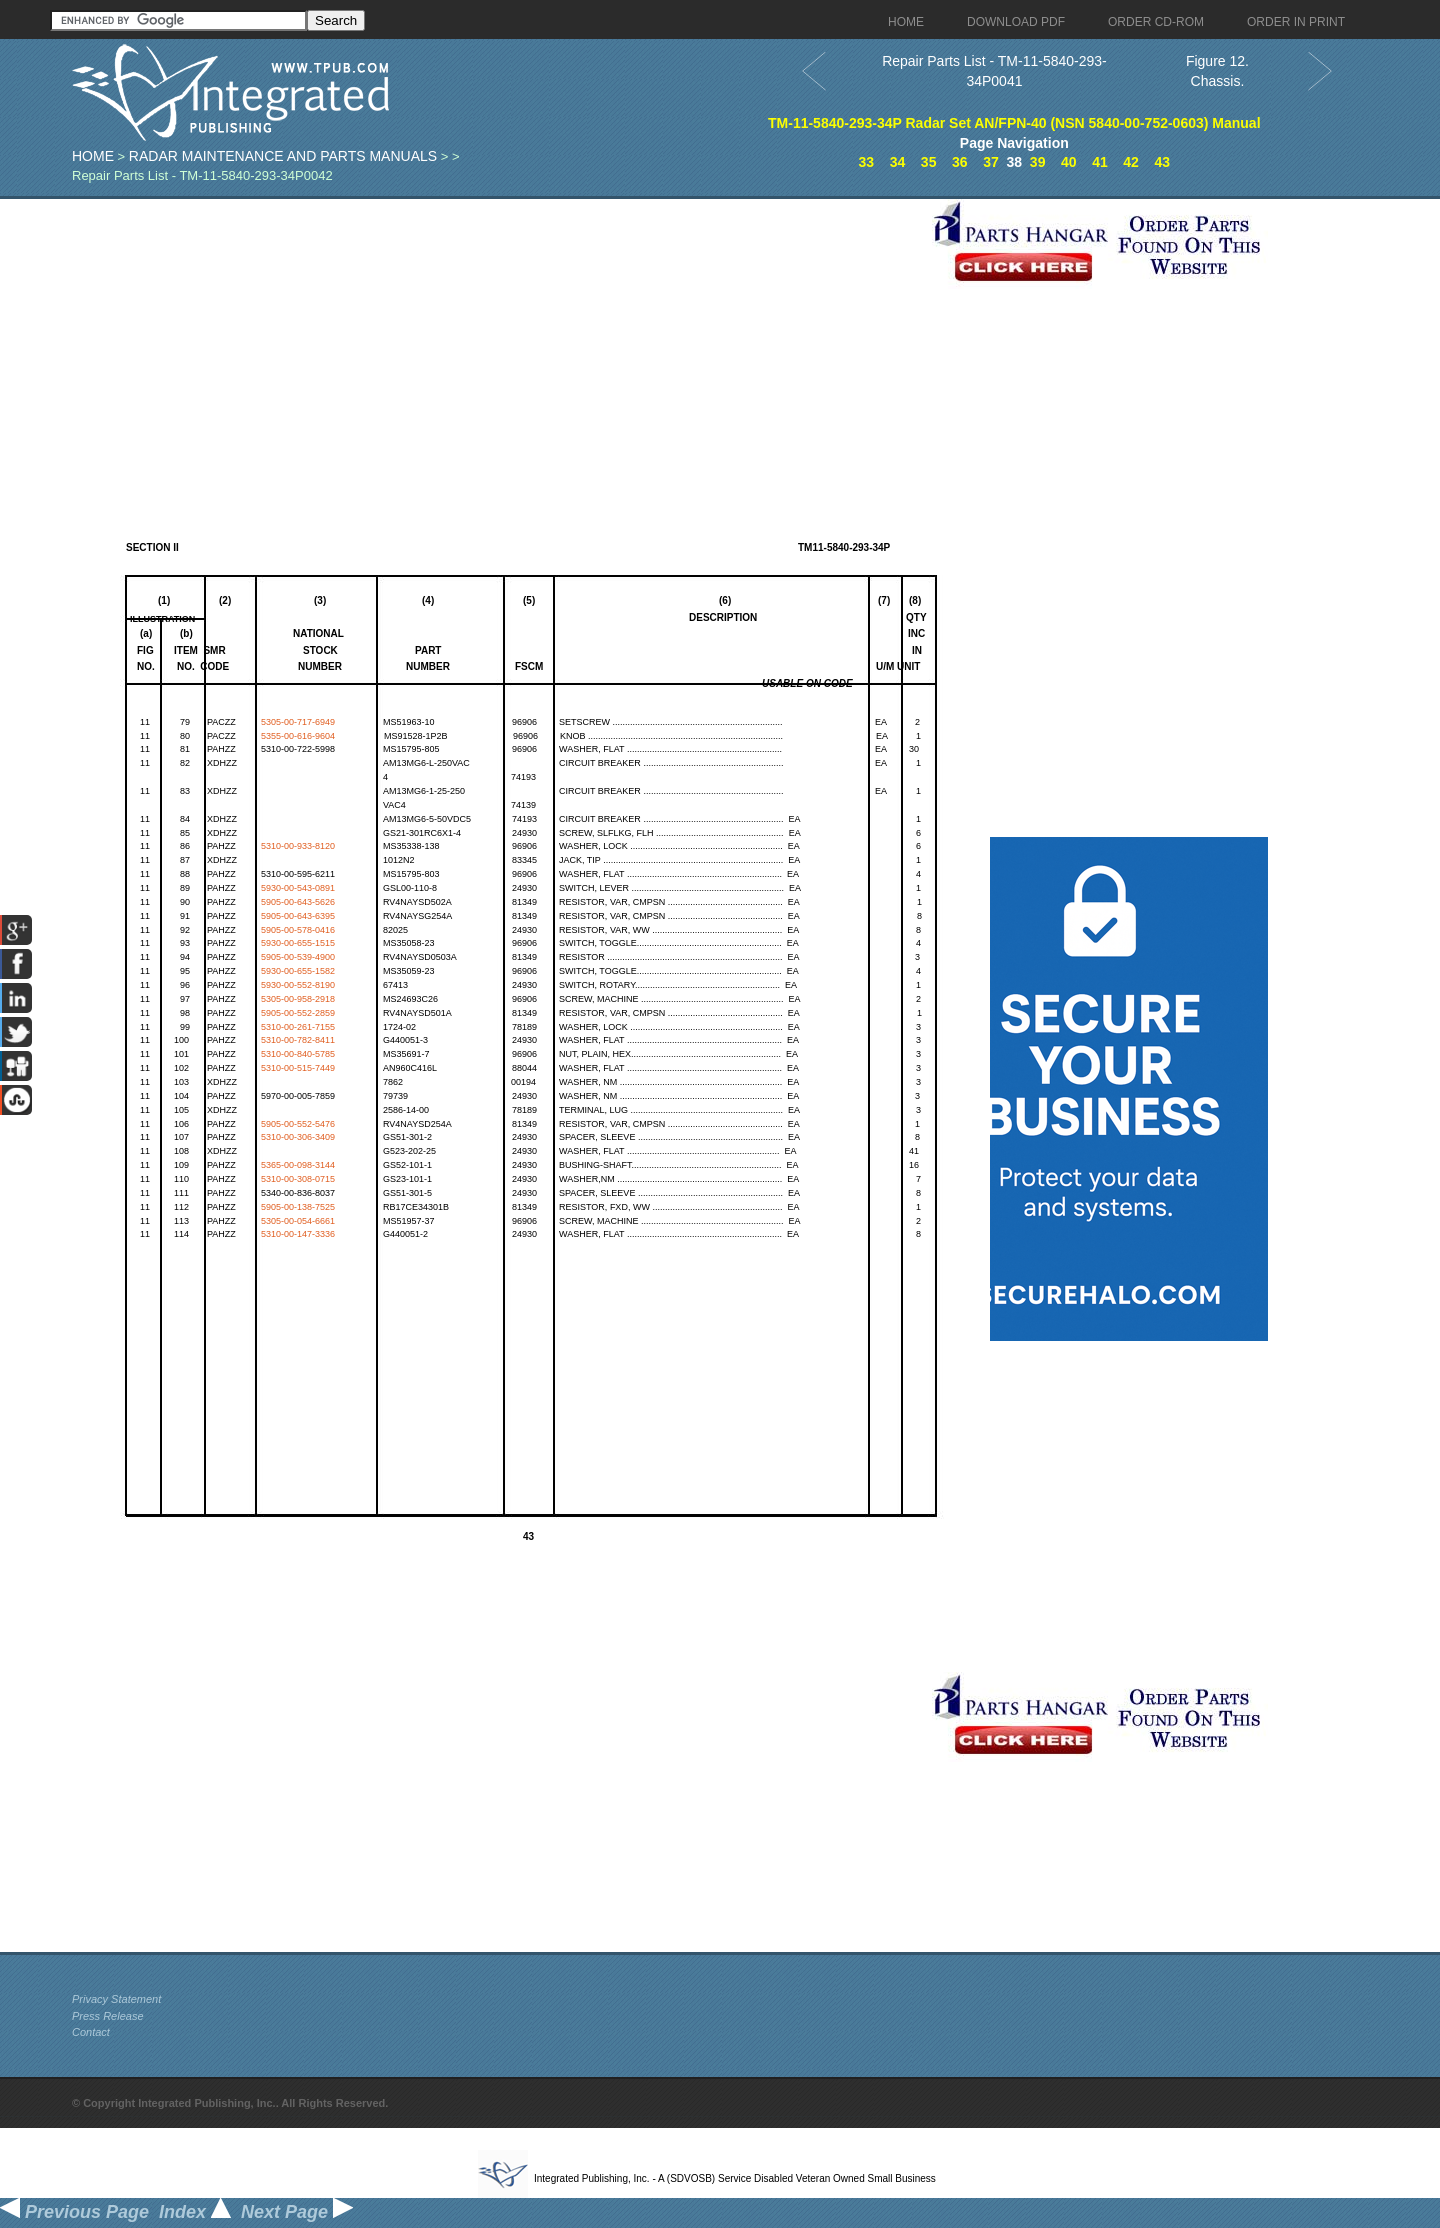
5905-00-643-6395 (298, 916)
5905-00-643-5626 (298, 902)
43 (1162, 162)
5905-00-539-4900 (298, 957)
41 (1100, 162)
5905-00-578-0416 (298, 930)
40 (1069, 162)
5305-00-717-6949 (298, 722)
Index (195, 2212)
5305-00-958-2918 (298, 999)
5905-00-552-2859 (298, 1013)
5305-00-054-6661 (298, 1221)
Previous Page (74, 2212)
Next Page (297, 2212)
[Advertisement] (497, 339)
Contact (91, 2032)
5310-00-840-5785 (298, 1054)
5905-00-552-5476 (298, 1124)
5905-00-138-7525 (298, 1207)
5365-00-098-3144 (298, 1165)
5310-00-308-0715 (298, 1179)
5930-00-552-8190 (298, 985)
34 (898, 162)
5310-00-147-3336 (298, 1234)
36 (960, 162)
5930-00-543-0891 (298, 888)
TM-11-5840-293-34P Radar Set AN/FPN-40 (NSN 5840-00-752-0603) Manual (1014, 123)
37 (991, 162)
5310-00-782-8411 (298, 1040)
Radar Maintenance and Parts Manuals (283, 156)
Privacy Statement (116, 1999)
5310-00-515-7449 (298, 1068)
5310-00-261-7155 (298, 1027)
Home (93, 156)
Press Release (108, 2016)
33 (867, 162)
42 (1131, 162)
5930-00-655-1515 (298, 943)
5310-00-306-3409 (298, 1137)
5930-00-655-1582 (298, 971)
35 (929, 162)
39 (1038, 162)
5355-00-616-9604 (298, 736)
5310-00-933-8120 (298, 846)
